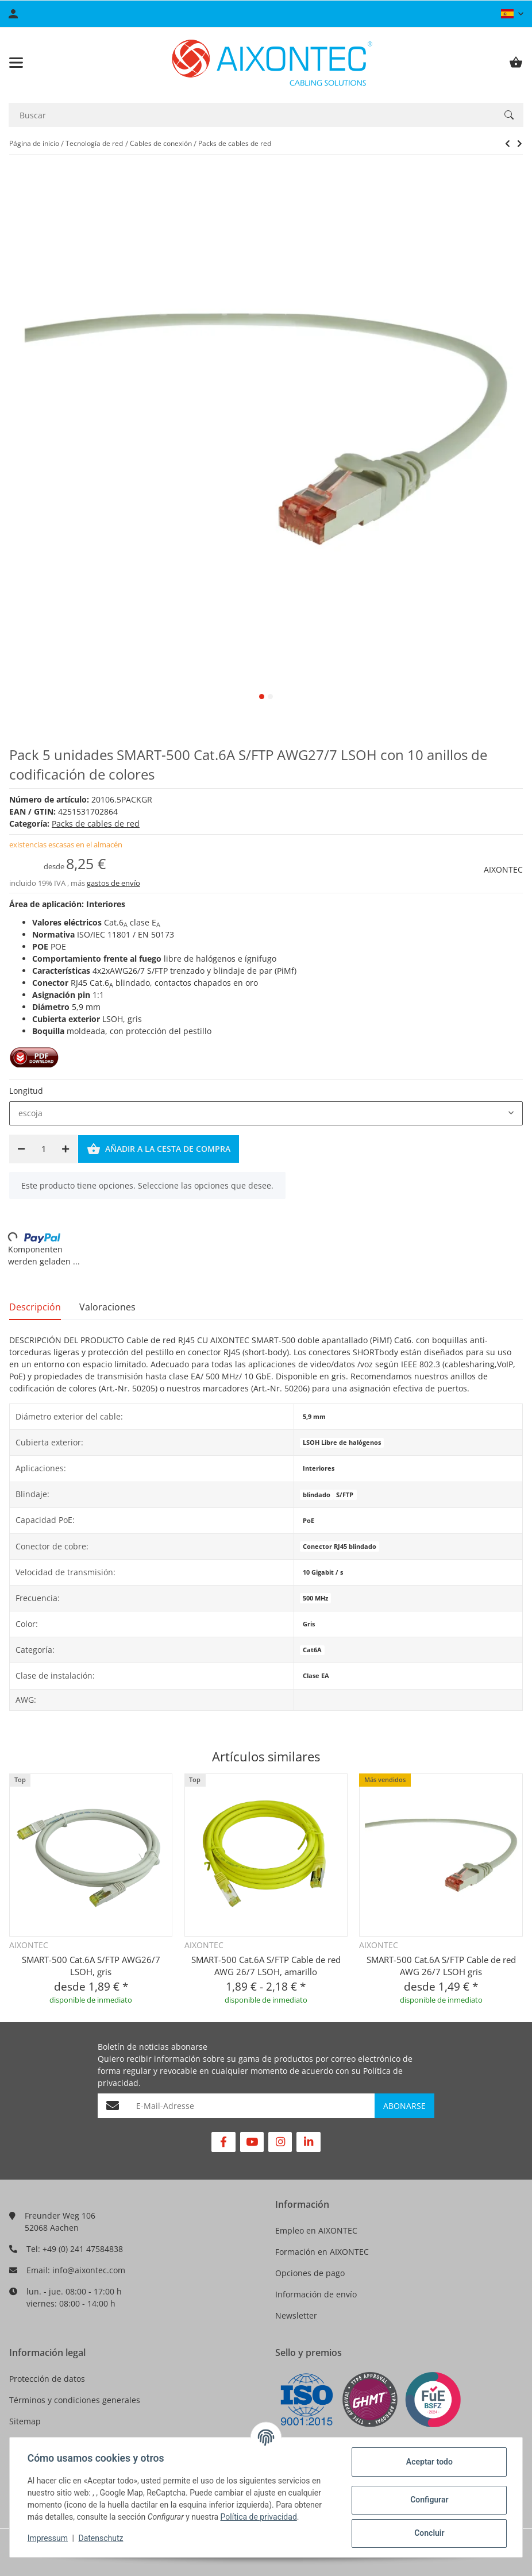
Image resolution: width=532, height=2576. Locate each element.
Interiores (318, 1468)
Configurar (429, 2499)
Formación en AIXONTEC (322, 2251)
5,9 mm (314, 1417)
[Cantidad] (43, 1149)
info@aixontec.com (88, 2270)
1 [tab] (261, 696)
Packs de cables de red (96, 823)
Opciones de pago (310, 2273)
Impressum (48, 2538)
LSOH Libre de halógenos (342, 1443)
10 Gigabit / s (323, 1572)
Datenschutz (101, 2538)
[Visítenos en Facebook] (223, 2142)
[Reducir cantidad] (21, 1149)
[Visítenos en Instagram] (280, 2142)
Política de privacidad (259, 2516)
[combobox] (266, 1113)
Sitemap (25, 2421)
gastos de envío (113, 883)
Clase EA (316, 1676)
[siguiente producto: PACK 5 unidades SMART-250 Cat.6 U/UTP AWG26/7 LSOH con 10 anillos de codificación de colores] (507, 143)
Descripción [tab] (35, 1307)
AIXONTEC (503, 869)
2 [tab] (270, 696)
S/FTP (344, 1495)
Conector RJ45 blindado (339, 1546)
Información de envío (316, 2294)
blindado (316, 1495)
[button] (512, 13)
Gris (309, 1624)
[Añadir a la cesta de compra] (159, 1149)
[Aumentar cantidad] (65, 1149)
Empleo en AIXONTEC (316, 2230)
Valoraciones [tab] (107, 1307)
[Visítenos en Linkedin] (308, 2142)
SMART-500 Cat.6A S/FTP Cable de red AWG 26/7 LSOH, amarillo (266, 1965)
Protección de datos (47, 2378)
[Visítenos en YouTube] (252, 2142)
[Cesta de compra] (516, 63)
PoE (308, 1521)
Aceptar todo (428, 2461)
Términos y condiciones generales (74, 2399)
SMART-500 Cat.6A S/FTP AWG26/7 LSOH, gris (91, 1965)
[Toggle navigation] (16, 63)
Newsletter (296, 2315)
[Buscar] (252, 115)
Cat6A (312, 1650)
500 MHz (315, 1598)
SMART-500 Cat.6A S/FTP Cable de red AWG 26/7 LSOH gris (441, 1965)
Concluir (429, 2533)
